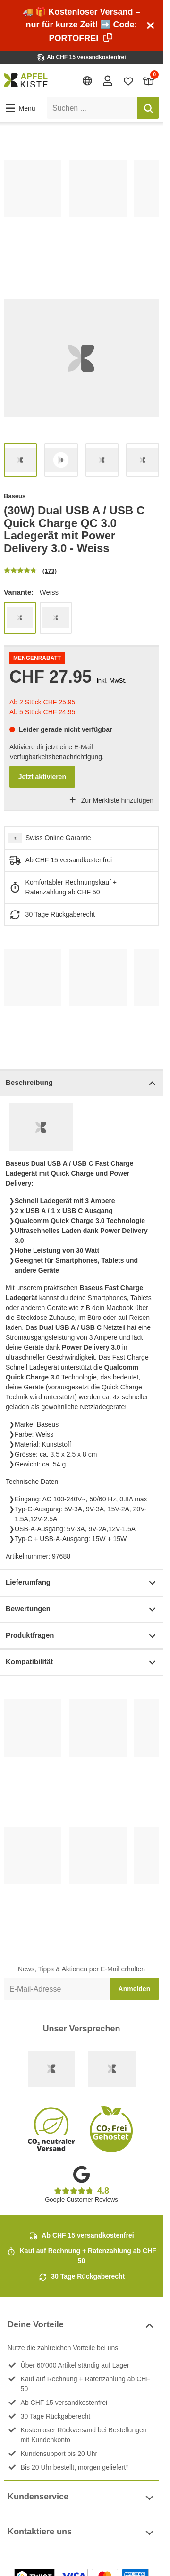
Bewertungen (81, 1609)
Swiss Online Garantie (58, 837)
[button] (19, 108)
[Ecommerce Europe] (112, 2068)
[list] (81, 212)
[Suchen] (148, 108)
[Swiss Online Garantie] (51, 2068)
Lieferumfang (81, 1583)
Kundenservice (81, 2498)
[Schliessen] (150, 25)
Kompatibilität (81, 1662)
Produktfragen (81, 1636)
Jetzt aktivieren (42, 777)
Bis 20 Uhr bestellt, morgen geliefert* (74, 2467)
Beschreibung (81, 1083)
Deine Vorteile (81, 2326)
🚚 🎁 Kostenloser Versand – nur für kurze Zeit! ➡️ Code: (81, 25)
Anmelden (135, 1989)
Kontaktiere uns (81, 2533)
